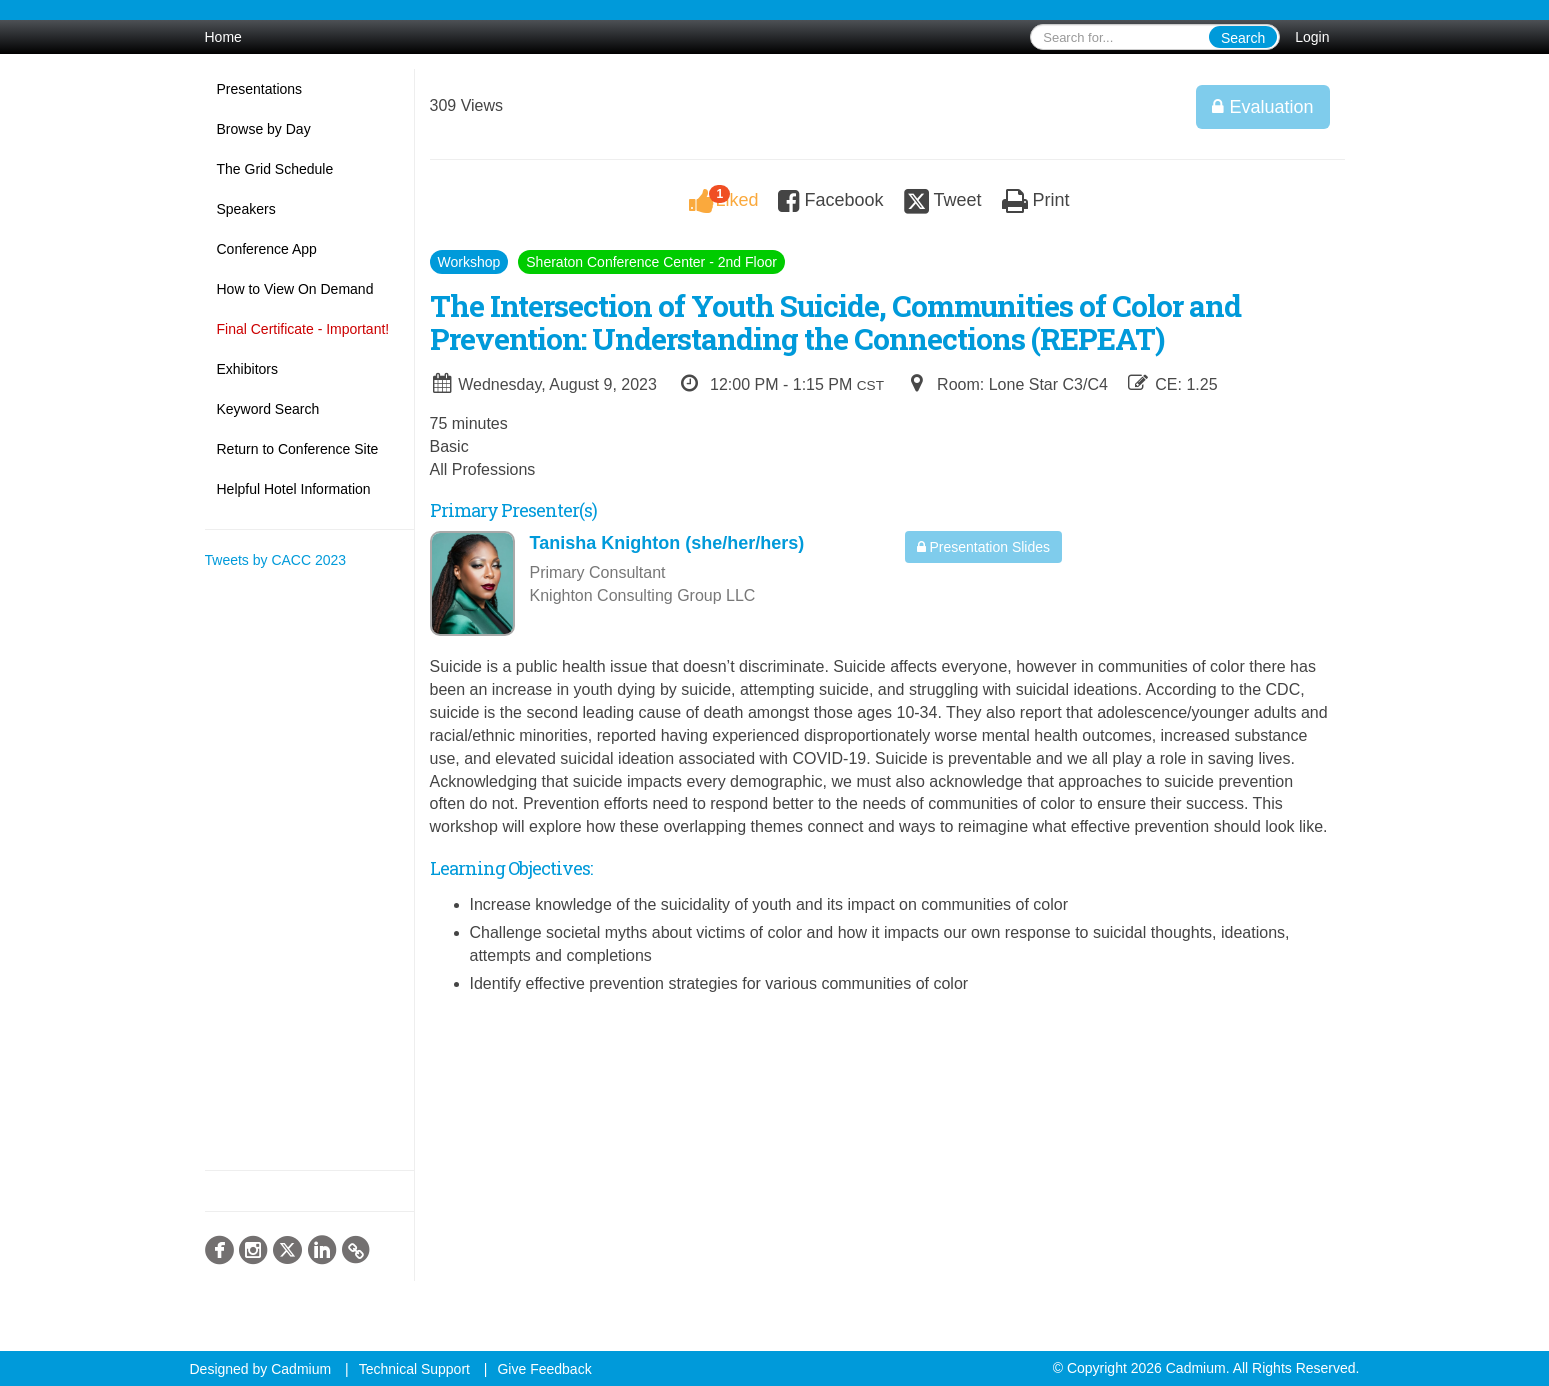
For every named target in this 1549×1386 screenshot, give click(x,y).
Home (223, 37)
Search (1243, 38)
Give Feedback (544, 1369)
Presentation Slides (984, 547)
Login (1312, 37)
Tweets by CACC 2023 (276, 560)
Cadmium (301, 1369)
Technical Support (414, 1369)
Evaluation (1262, 107)
